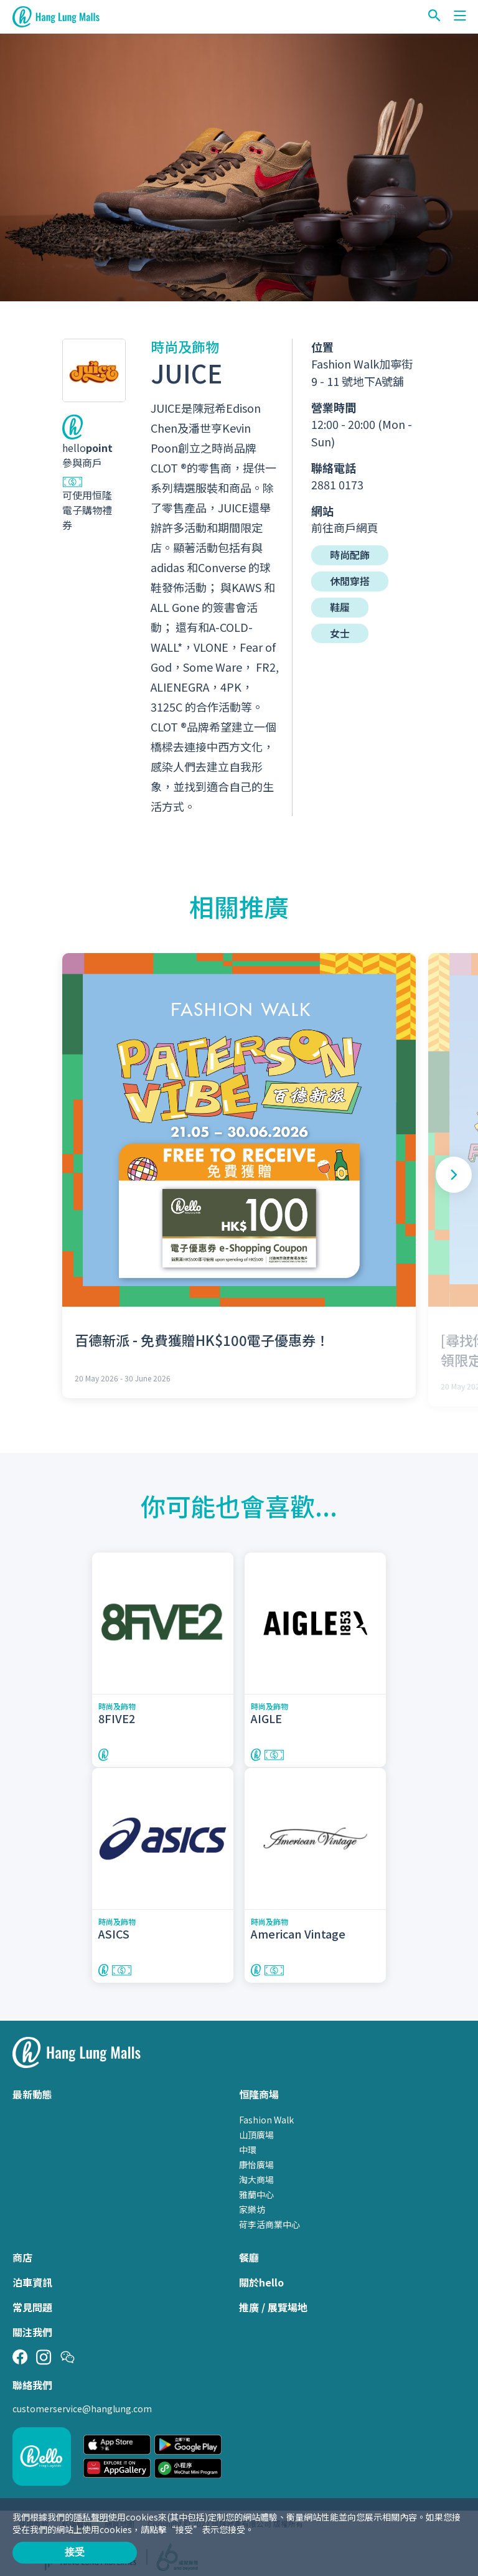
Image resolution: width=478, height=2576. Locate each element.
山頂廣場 (256, 2129)
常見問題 (32, 2302)
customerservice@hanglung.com (82, 2403)
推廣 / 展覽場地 (273, 2302)
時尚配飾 (350, 555)
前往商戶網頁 (344, 527)
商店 (22, 2252)
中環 (247, 2144)
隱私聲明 (90, 2517)
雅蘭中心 (256, 2189)
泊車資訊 (32, 2277)
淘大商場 (256, 2174)
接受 (75, 2552)
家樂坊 (252, 2204)
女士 (340, 633)
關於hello (261, 2277)
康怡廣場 (256, 2159)
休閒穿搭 (350, 581)
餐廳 (249, 2252)
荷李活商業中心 (269, 2219)
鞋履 (340, 607)
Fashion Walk (266, 2114)
